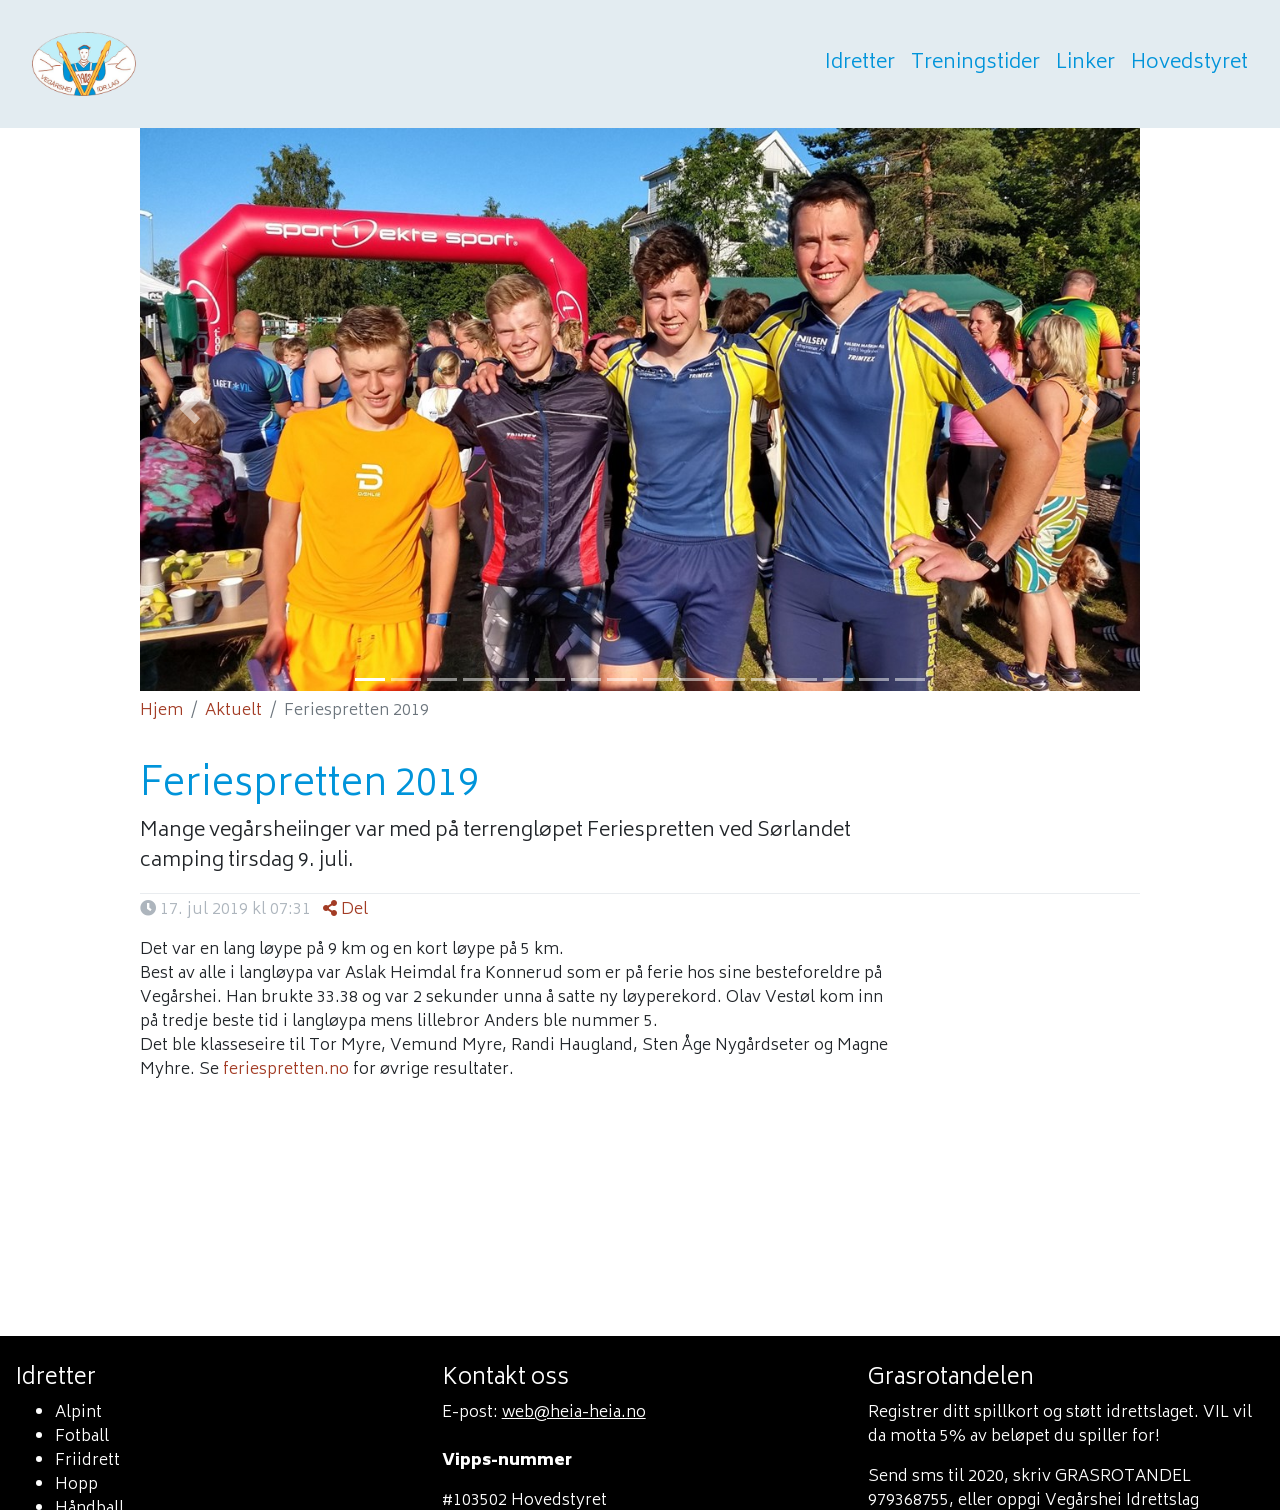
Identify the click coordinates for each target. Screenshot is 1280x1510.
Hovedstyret (1189, 64)
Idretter (860, 64)
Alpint (78, 1413)
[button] (190, 409)
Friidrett (87, 1461)
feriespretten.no (286, 1070)
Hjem (161, 711)
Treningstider (975, 64)
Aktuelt (233, 711)
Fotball (82, 1437)
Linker (1085, 64)
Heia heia (182, 64)
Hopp (76, 1485)
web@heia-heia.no (574, 1413)
